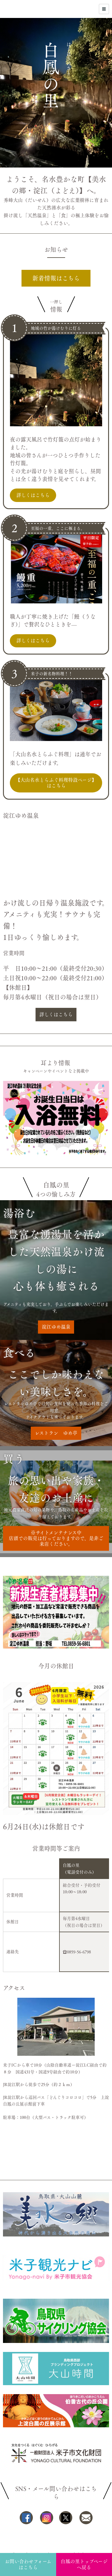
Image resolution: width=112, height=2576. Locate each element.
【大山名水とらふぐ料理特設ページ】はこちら (56, 782)
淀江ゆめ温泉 (56, 1326)
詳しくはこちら (33, 495)
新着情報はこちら (56, 278)
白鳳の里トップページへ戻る (84, 2564)
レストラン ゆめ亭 (56, 1433)
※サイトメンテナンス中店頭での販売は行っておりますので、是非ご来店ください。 (56, 1538)
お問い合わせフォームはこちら (28, 2564)
